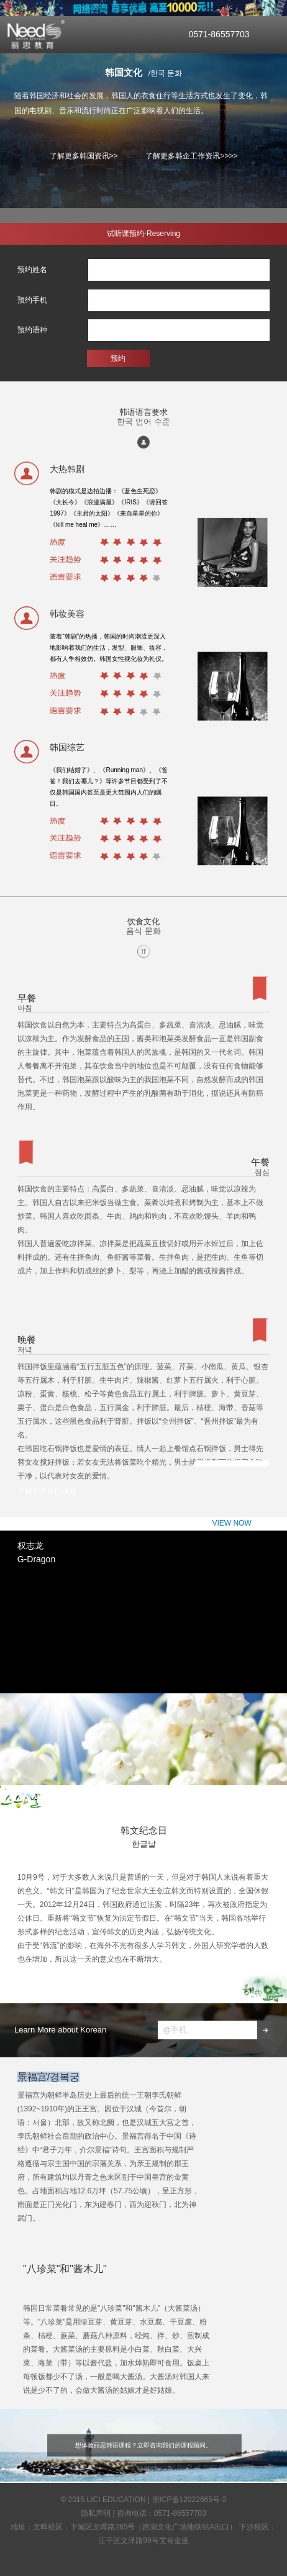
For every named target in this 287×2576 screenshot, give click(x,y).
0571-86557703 (219, 34)
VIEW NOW (232, 1463)
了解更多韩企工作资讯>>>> (191, 156)
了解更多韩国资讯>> (84, 156)
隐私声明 (96, 2513)
